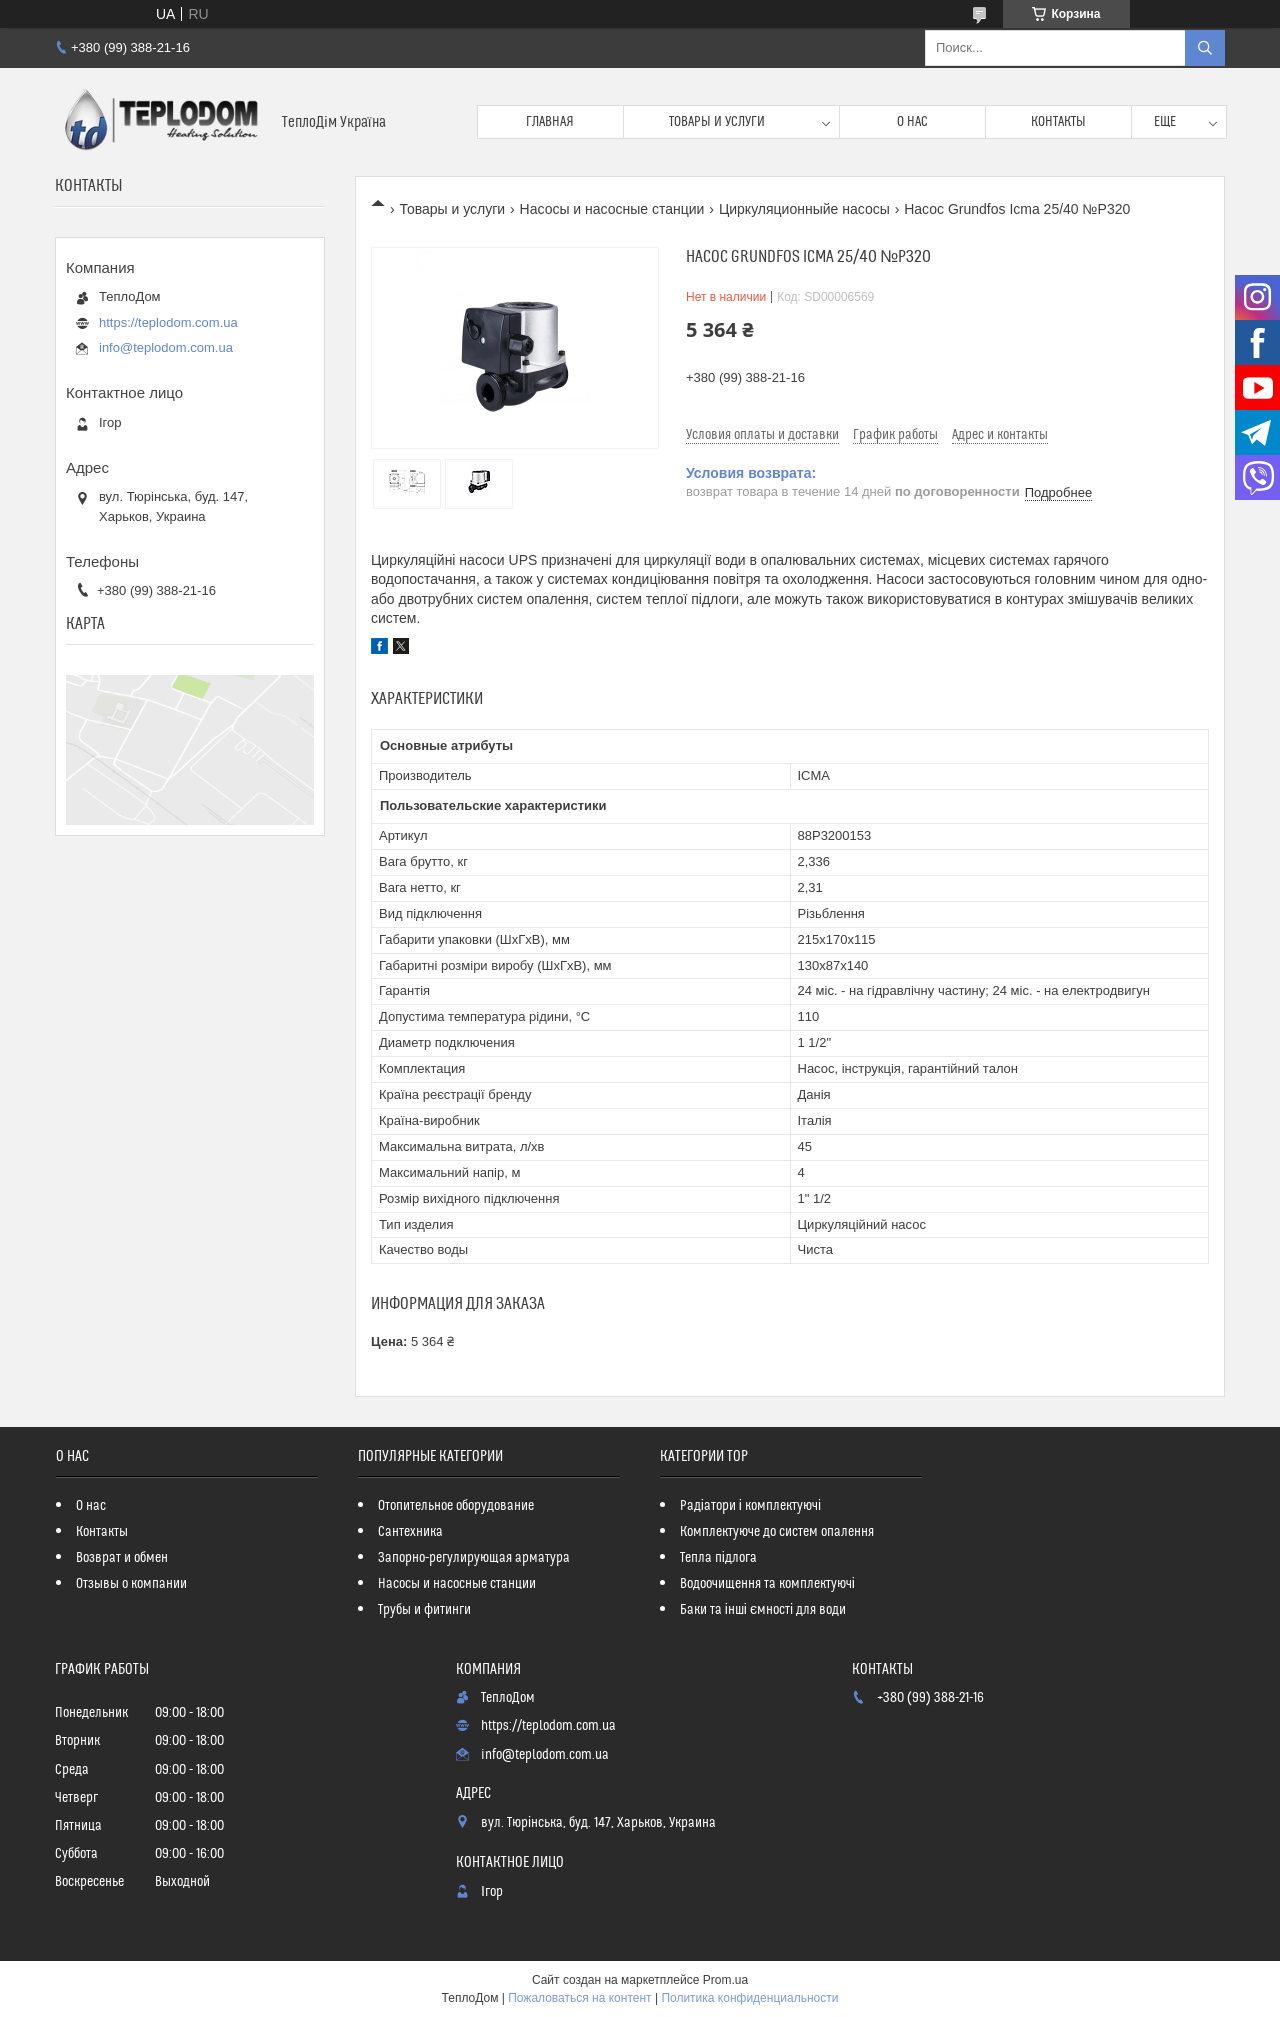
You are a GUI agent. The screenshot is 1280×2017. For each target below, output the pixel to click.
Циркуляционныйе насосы (804, 209)
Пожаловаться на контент (579, 1998)
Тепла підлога (718, 1558)
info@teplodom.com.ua (166, 347)
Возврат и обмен (122, 1558)
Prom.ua (725, 1980)
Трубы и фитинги (424, 1610)
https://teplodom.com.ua (168, 322)
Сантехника (410, 1532)
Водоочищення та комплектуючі (767, 1584)
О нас (912, 122)
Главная (550, 122)
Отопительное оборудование (456, 1506)
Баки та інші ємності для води (763, 1610)
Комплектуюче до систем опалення (777, 1532)
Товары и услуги (717, 122)
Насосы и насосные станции (612, 209)
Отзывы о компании (131, 1584)
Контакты (1058, 122)
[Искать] (1205, 48)
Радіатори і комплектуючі (750, 1506)
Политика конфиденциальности (749, 1998)
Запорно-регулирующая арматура (474, 1558)
